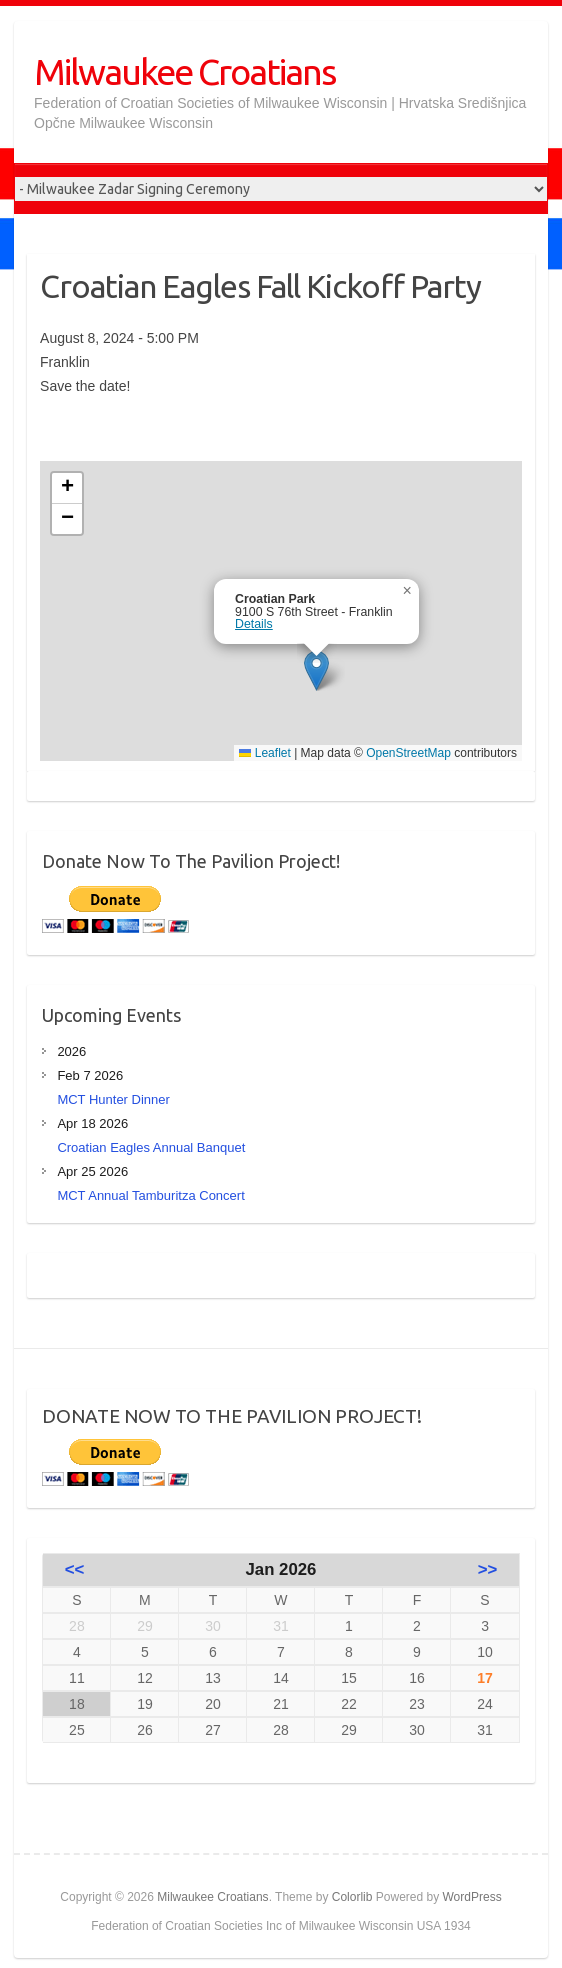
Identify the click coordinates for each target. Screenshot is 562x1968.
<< (75, 1569)
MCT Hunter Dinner (113, 1099)
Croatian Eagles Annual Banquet (151, 1147)
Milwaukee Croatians (184, 71)
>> (488, 1569)
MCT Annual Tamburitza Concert (150, 1195)
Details (254, 624)
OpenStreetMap (408, 753)
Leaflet (264, 753)
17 (485, 1678)
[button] (316, 670)
